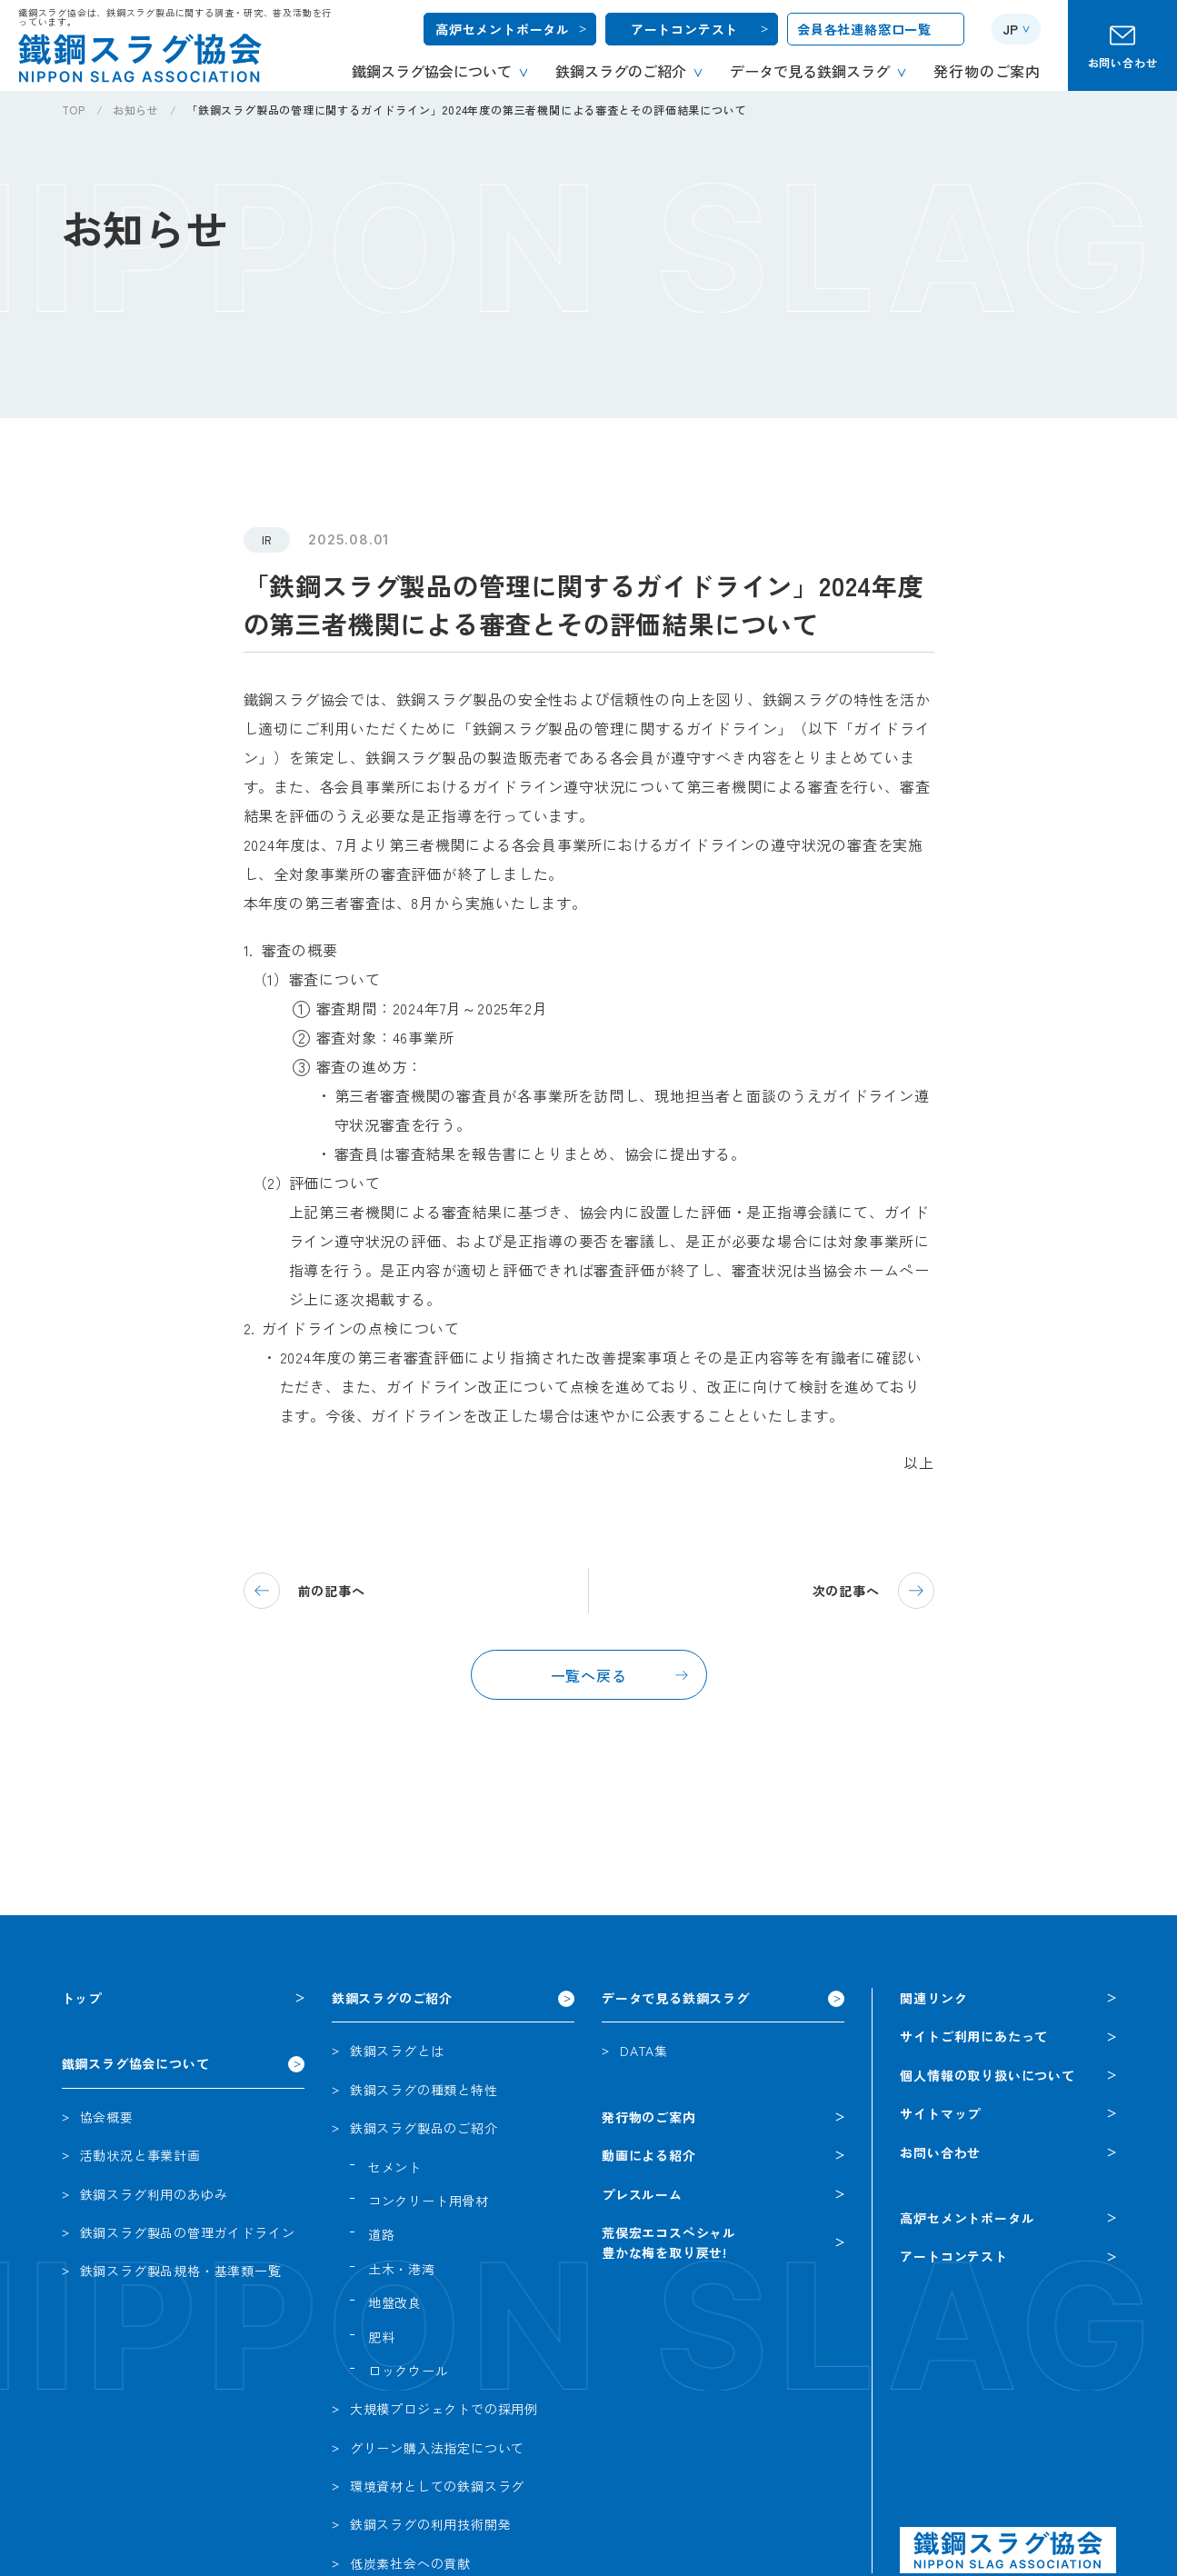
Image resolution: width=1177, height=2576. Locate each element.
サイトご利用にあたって (974, 2036)
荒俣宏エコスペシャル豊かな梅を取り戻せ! (669, 2242)
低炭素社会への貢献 (410, 2563)
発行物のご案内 (649, 2117)
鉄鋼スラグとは (397, 2051)
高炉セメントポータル (502, 29)
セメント (395, 2167)
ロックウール (408, 2370)
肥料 (381, 2337)
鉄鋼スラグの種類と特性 (424, 2090)
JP (1010, 29)
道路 (381, 2234)
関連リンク (933, 1998)
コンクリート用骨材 (428, 2201)
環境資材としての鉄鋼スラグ (437, 2486)
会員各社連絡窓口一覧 (864, 29)
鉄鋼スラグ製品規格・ (181, 2271)
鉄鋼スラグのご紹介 (392, 1998)
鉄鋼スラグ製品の (187, 2232)
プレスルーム (642, 2194)
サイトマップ (940, 2113)
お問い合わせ (1123, 62)
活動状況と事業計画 (140, 2155)
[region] (620, 117)
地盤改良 (395, 2302)
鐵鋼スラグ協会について (136, 2063)
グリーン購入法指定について (437, 2448)
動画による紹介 (649, 2155)
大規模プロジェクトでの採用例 (444, 2409)
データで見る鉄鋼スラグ (676, 1998)
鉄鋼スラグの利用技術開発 (431, 2524)
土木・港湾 (401, 2269)
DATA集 (644, 2051)
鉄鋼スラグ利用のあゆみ (154, 2194)
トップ (82, 1998)
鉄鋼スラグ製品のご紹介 (424, 2128)
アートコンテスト (684, 29)
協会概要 (107, 2117)
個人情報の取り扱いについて (987, 2075)
